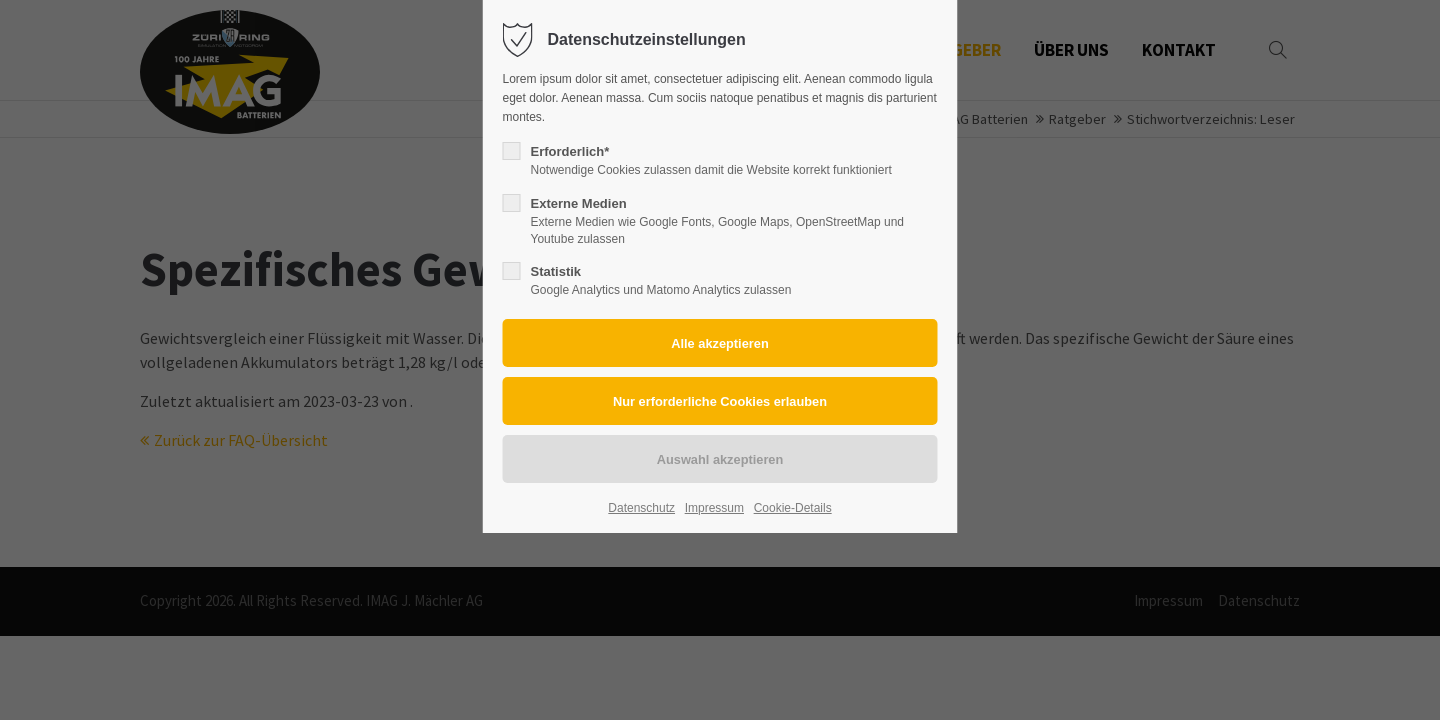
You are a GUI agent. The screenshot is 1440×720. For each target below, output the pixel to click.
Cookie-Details (793, 508)
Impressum (714, 508)
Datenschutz (641, 508)
